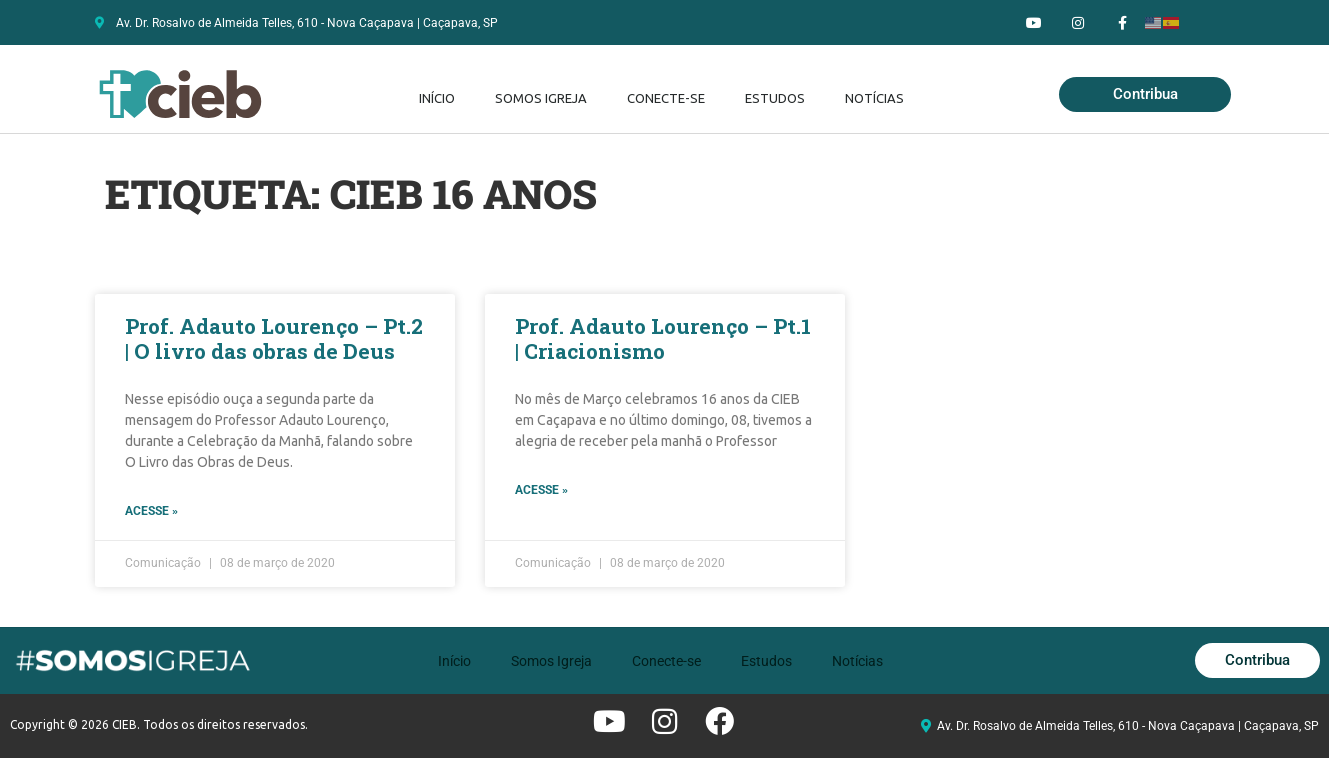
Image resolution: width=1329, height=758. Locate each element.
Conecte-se (666, 98)
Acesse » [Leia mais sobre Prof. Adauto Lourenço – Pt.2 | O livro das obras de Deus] (151, 511)
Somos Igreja (541, 98)
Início (437, 98)
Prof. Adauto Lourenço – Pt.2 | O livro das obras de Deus (274, 338)
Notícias (874, 98)
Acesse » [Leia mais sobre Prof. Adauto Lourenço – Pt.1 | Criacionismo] (541, 490)
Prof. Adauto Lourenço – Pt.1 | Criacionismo (663, 338)
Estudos (775, 98)
